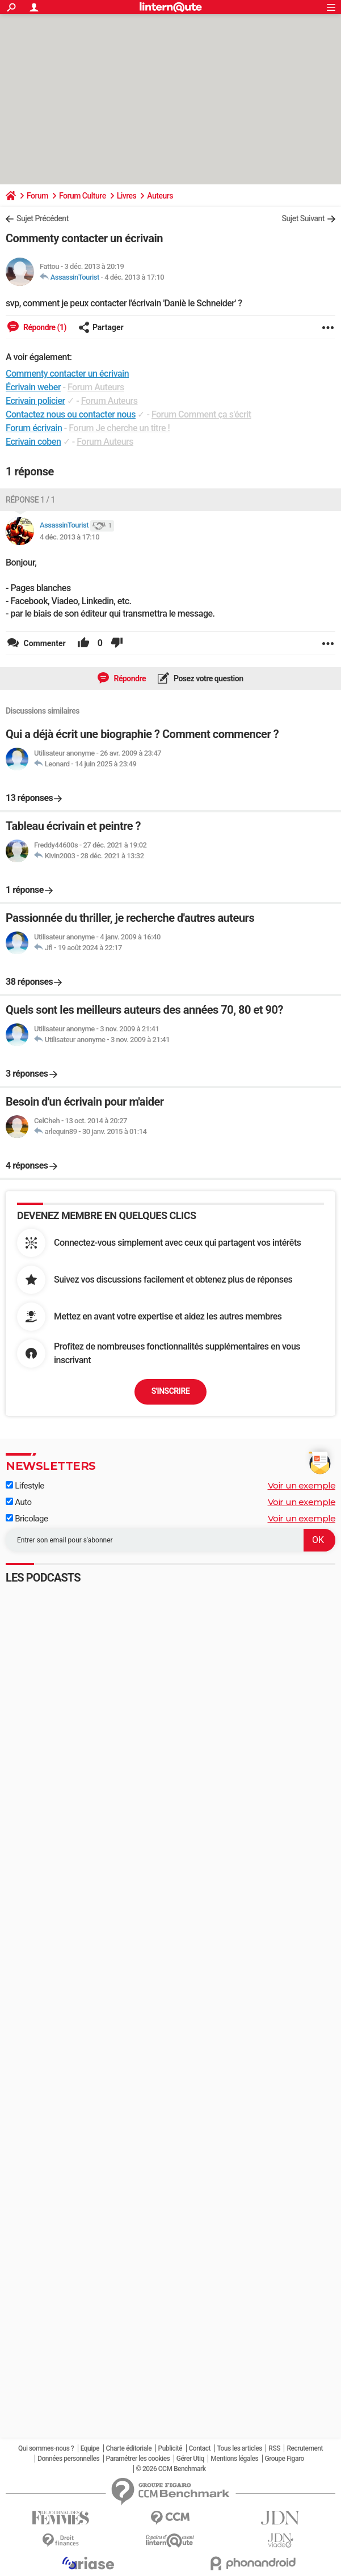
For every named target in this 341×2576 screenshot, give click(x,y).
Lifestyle (25, 1486)
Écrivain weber (33, 387)
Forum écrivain (34, 428)
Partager (101, 327)
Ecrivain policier (35, 400)
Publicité (170, 2448)
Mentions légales (234, 2459)
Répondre (129, 678)
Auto (19, 1502)
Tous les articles (239, 2448)
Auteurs (160, 195)
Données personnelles (68, 2459)
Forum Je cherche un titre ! (119, 428)
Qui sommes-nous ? (46, 2448)
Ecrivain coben (33, 441)
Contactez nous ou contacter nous (71, 414)
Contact (200, 2448)
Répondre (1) (44, 327)
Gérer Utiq (190, 2459)
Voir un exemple (302, 1485)
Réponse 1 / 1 (30, 499)
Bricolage (27, 1518)
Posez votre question (207, 678)
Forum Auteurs (96, 387)
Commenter (44, 643)
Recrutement (305, 2448)
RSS (274, 2448)
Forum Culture (82, 195)
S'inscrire (170, 1390)
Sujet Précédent (42, 218)
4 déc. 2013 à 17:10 (134, 277)
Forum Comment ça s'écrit (201, 414)
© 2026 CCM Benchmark (171, 2469)
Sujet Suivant (303, 218)
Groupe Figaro (284, 2459)
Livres (127, 195)
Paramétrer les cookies (138, 2459)
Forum (37, 195)
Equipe (90, 2448)
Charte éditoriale (129, 2448)
